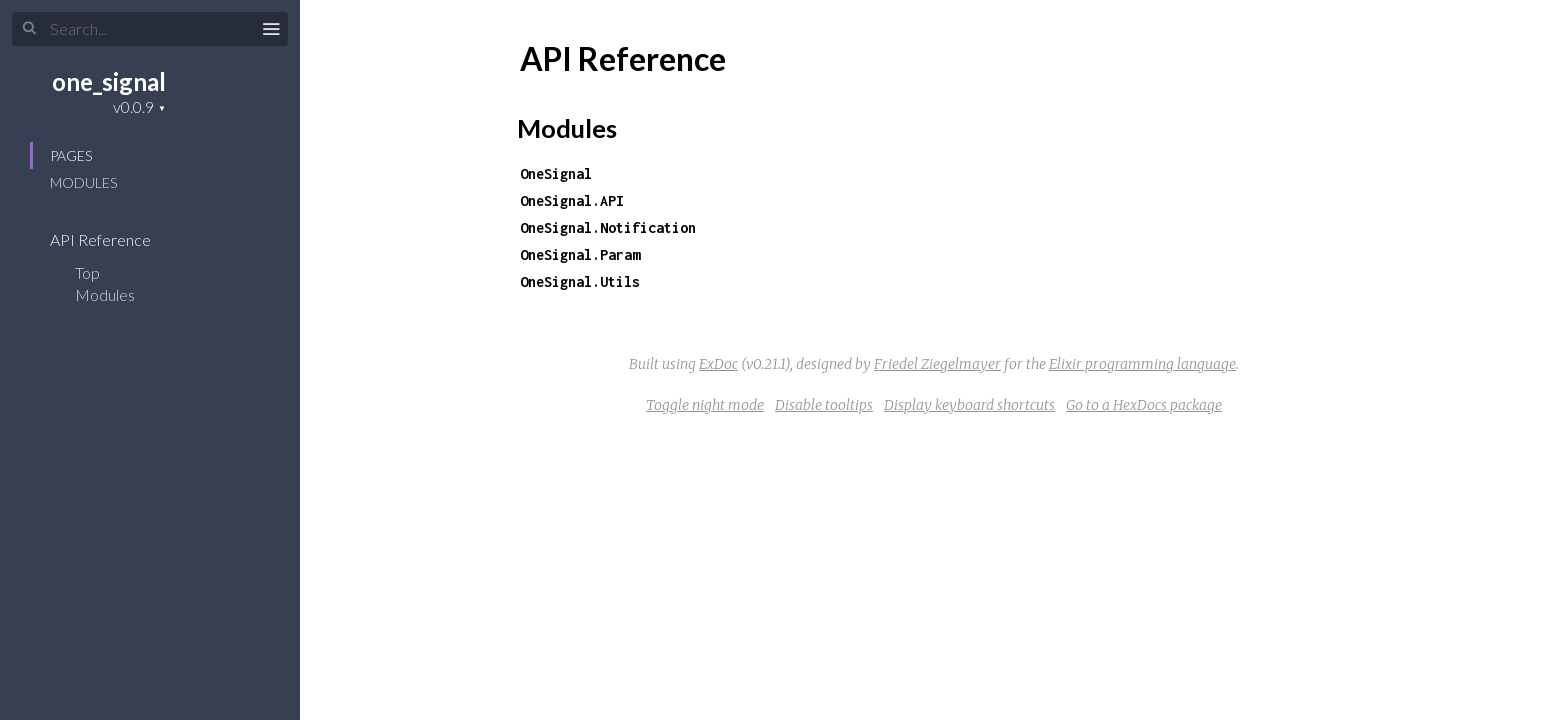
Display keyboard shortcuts (969, 405)
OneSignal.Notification (608, 227)
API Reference (113, 239)
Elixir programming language (1142, 364)
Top (87, 272)
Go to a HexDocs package (1144, 405)
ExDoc (718, 364)
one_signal (109, 81)
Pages (71, 155)
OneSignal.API (572, 200)
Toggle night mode (705, 405)
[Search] (150, 29)
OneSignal (556, 173)
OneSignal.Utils (580, 281)
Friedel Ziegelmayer (937, 364)
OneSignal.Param (580, 254)
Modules (83, 182)
